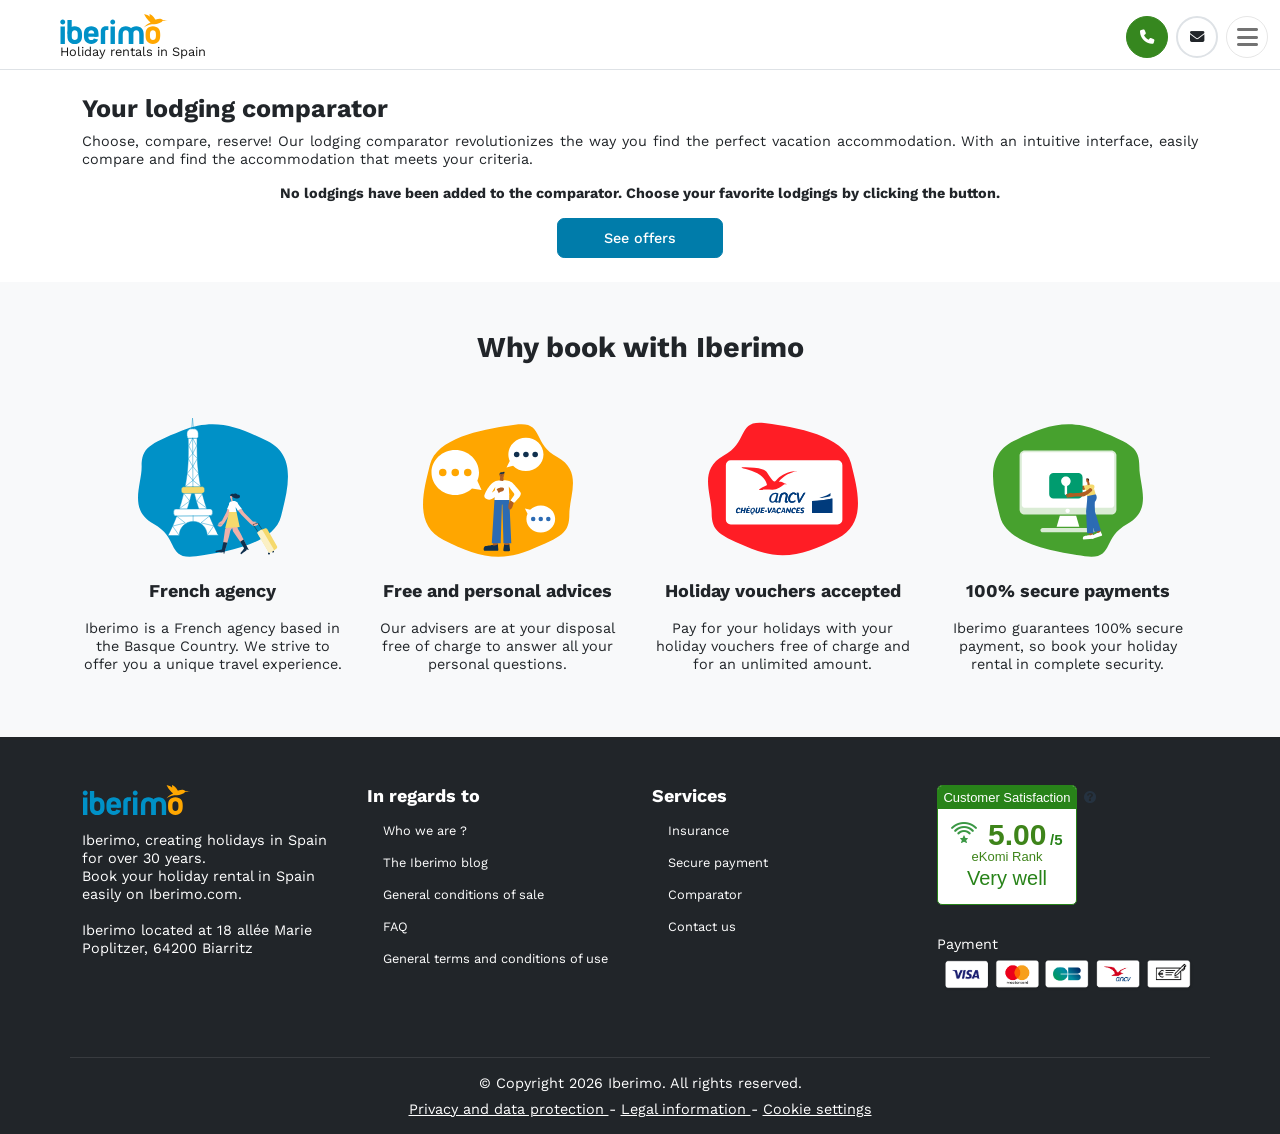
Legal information (686, 1109)
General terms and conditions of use (495, 958)
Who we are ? (425, 830)
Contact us (702, 926)
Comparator (705, 894)
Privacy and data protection (509, 1109)
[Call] (1147, 37)
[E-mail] (1197, 37)
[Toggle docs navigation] (1247, 37)
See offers (640, 238)
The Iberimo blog (435, 862)
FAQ (395, 926)
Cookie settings (817, 1109)
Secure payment (718, 862)
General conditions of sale (463, 894)
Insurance (698, 830)
